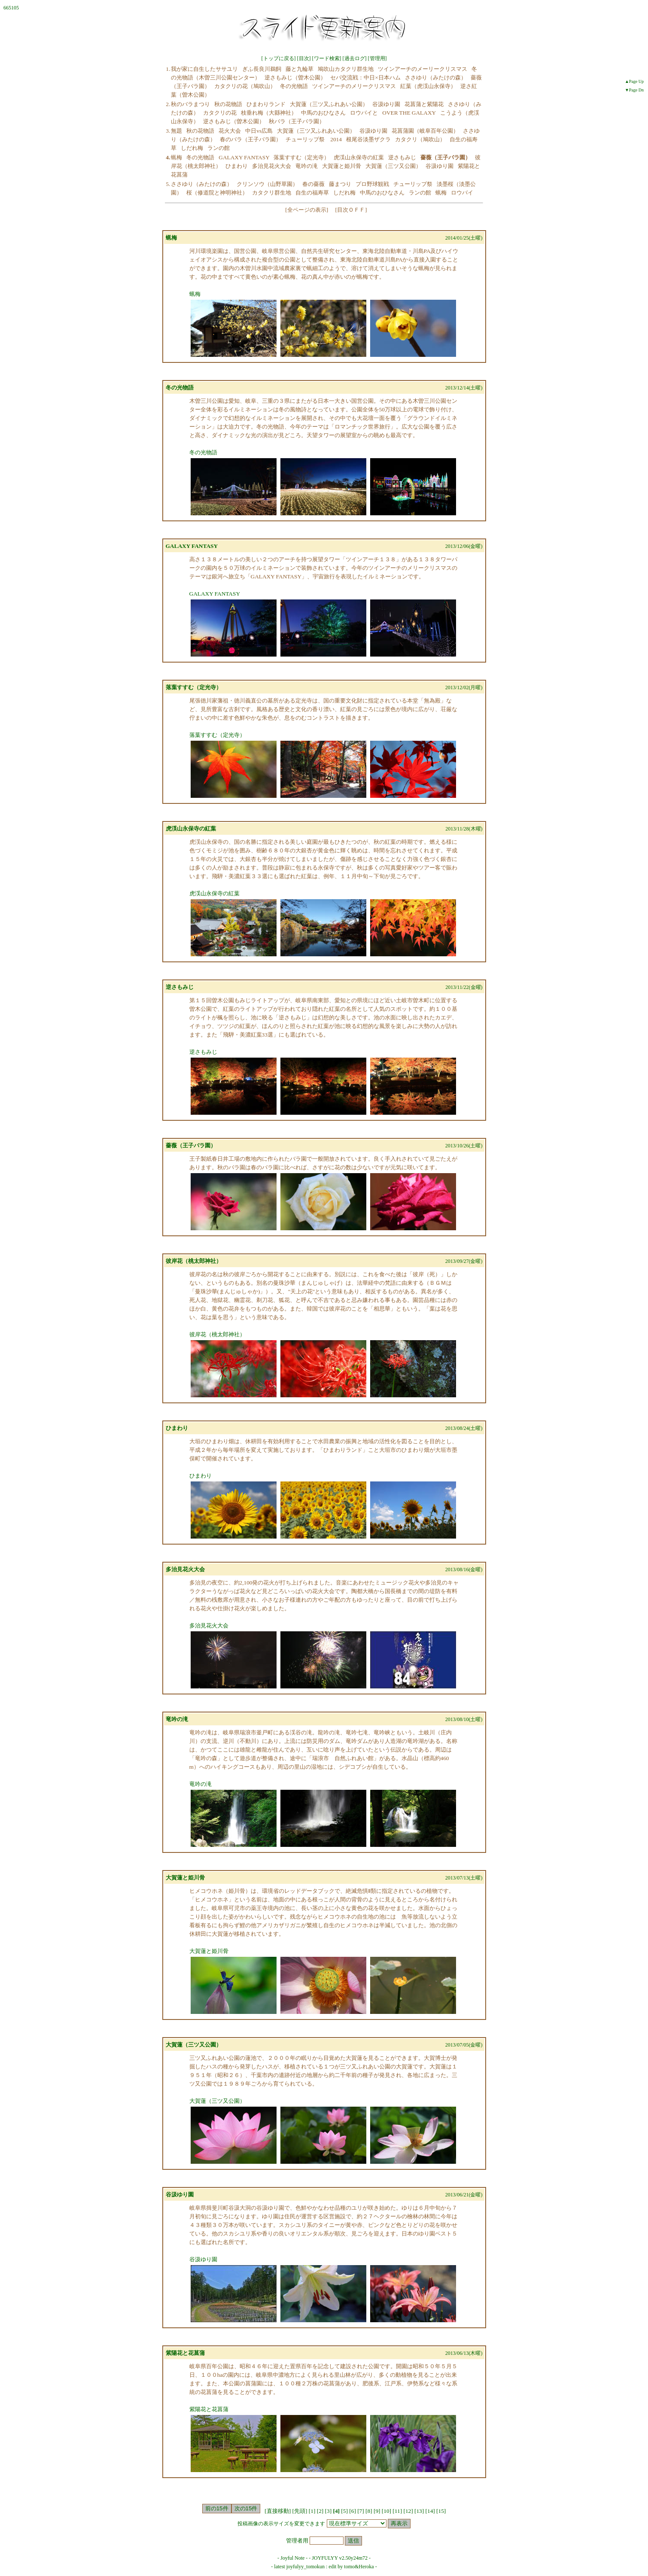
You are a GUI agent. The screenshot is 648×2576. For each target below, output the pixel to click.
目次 (304, 58)
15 (441, 2511)
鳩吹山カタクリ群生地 (346, 69)
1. (168, 69)
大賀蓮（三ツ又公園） (393, 166)
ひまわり (236, 166)
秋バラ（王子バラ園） (297, 121)
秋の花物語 (228, 104)
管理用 (377, 58)
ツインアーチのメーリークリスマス (422, 69)
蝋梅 (176, 157)
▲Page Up (634, 81)
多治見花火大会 (271, 166)
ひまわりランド (266, 104)
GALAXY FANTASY (244, 157)
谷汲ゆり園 (386, 104)
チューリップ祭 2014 (314, 139)
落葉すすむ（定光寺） (301, 157)
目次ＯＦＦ (351, 210)
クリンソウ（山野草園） (267, 184)
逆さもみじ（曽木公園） (295, 77)
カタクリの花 (220, 112)
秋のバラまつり (190, 104)
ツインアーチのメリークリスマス (354, 86)
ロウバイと (364, 112)
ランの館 (218, 148)
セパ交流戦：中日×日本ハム (365, 77)
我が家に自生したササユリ (204, 69)
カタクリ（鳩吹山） (420, 139)
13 (419, 2511)
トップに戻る (278, 58)
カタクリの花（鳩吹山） (245, 86)
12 (408, 2511)
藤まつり (340, 184)
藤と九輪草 (299, 69)
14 (430, 2511)
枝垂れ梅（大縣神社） (269, 112)
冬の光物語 (294, 86)
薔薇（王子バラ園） (191, 1145)
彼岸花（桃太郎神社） (194, 1261)
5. (168, 184)
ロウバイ (462, 192)
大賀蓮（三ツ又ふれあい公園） (329, 104)
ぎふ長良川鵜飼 (261, 69)
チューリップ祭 (412, 184)
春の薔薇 (313, 184)
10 (386, 2511)
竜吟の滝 (306, 166)
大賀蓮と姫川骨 (341, 166)
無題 (176, 131)
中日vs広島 (259, 131)
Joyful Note (292, 2558)
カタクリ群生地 (271, 192)
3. (168, 131)
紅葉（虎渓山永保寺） (428, 86)
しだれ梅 (192, 148)
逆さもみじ (402, 157)
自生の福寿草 (312, 192)
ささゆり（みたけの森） (435, 77)
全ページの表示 (306, 210)
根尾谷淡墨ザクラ (368, 139)
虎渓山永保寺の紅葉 (359, 157)
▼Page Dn (634, 90)
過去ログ (354, 58)
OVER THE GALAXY (408, 112)
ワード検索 (327, 58)
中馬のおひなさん (323, 112)
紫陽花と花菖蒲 (185, 2353)
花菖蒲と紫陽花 (424, 104)
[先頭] (300, 2511)
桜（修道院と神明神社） (217, 192)
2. (168, 104)
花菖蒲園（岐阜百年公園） (425, 131)
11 (397, 2511)
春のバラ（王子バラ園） (250, 139)
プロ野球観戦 (372, 184)
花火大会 (230, 131)
